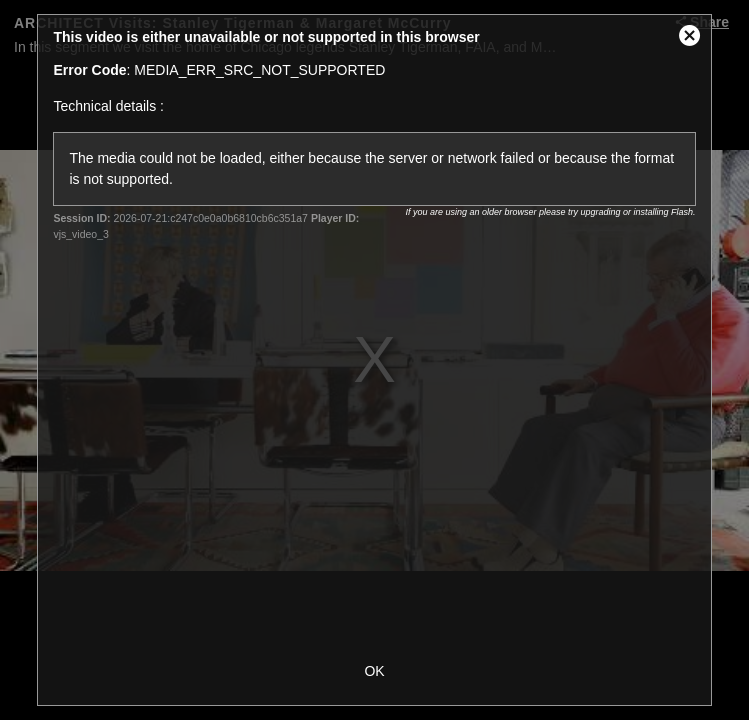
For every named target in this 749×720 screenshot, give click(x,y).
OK (374, 671)
